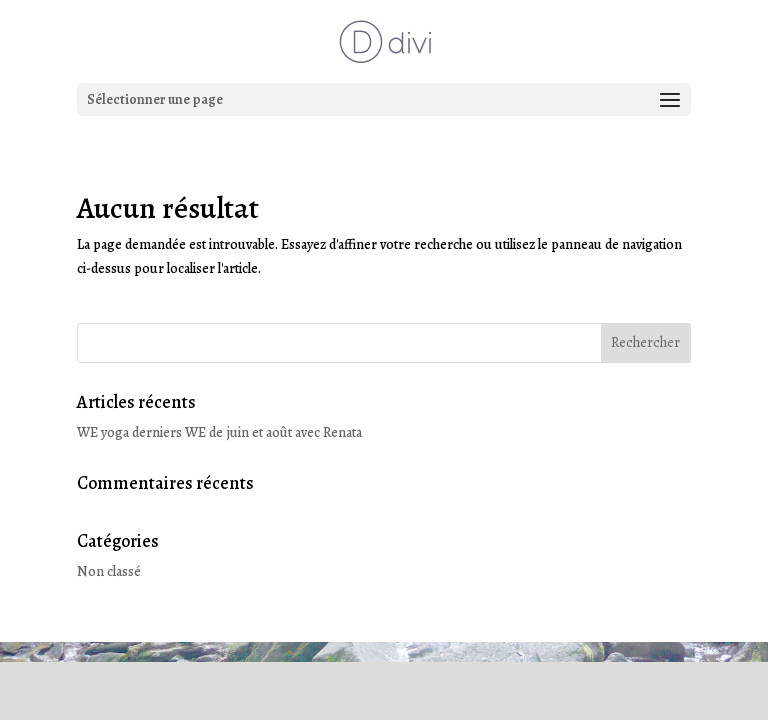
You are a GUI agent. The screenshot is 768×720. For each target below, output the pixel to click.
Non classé (109, 571)
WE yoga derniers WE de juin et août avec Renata (219, 432)
